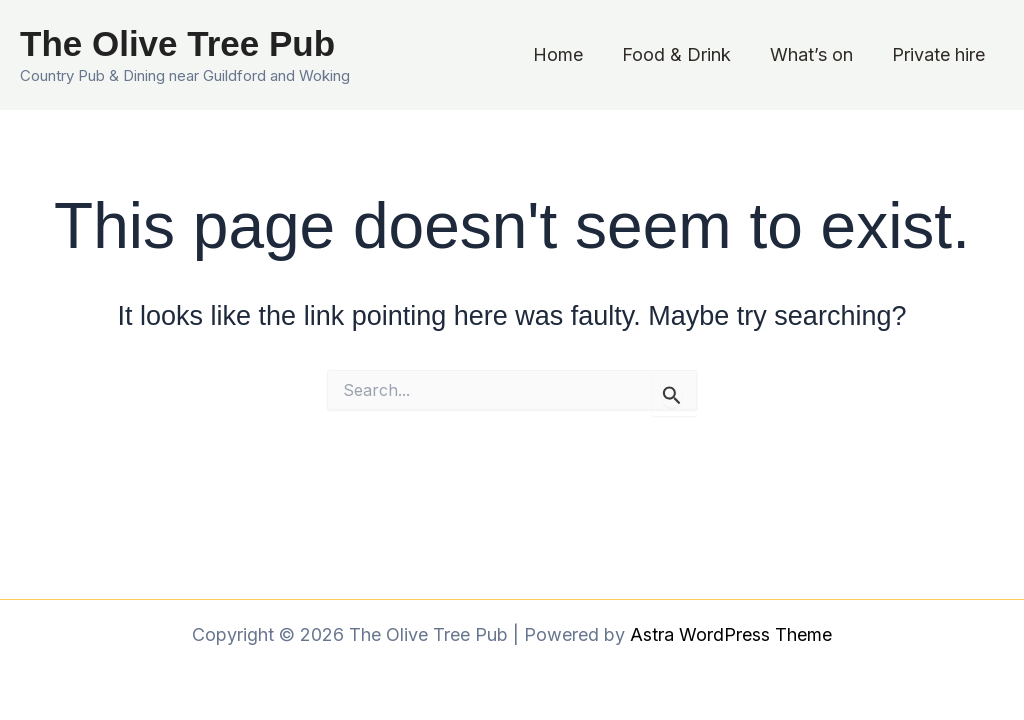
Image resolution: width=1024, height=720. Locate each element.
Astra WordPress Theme (731, 634)
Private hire (939, 54)
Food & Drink (683, 54)
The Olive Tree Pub (177, 43)
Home (568, 54)
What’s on (815, 54)
